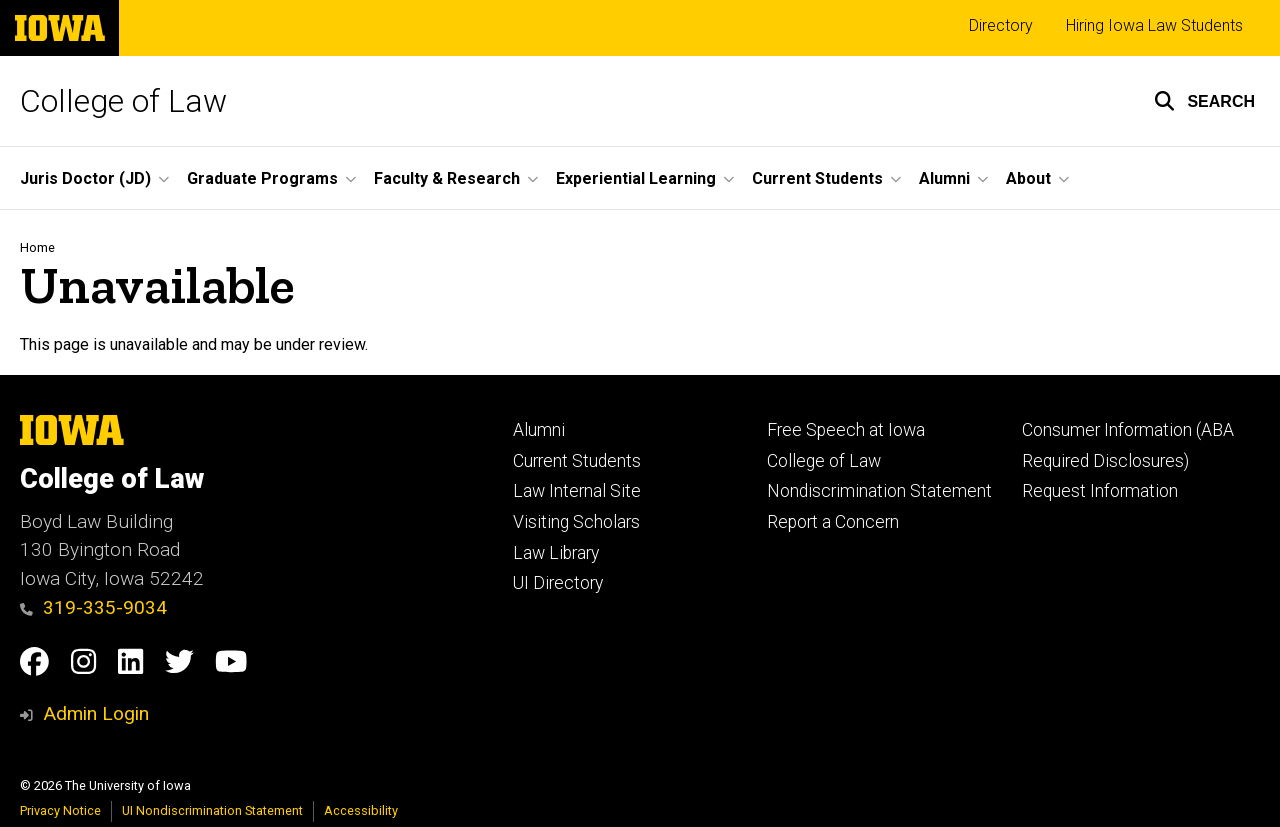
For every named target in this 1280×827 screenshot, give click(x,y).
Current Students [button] (817, 178)
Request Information (1100, 491)
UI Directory (558, 583)
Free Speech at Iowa (846, 430)
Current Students (577, 461)
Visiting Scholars (576, 522)
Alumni (539, 430)
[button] (1204, 101)
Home (37, 247)
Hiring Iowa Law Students (1154, 25)
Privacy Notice (60, 810)
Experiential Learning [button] (636, 178)
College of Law (123, 101)
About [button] (1028, 178)
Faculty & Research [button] (447, 178)
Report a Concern (833, 522)
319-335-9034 (93, 607)
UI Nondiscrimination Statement (212, 810)
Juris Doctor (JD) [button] (85, 178)
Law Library (556, 553)
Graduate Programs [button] (262, 178)
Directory (1001, 25)
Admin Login (96, 713)
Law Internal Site (577, 491)
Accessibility (361, 810)
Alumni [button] (944, 178)
